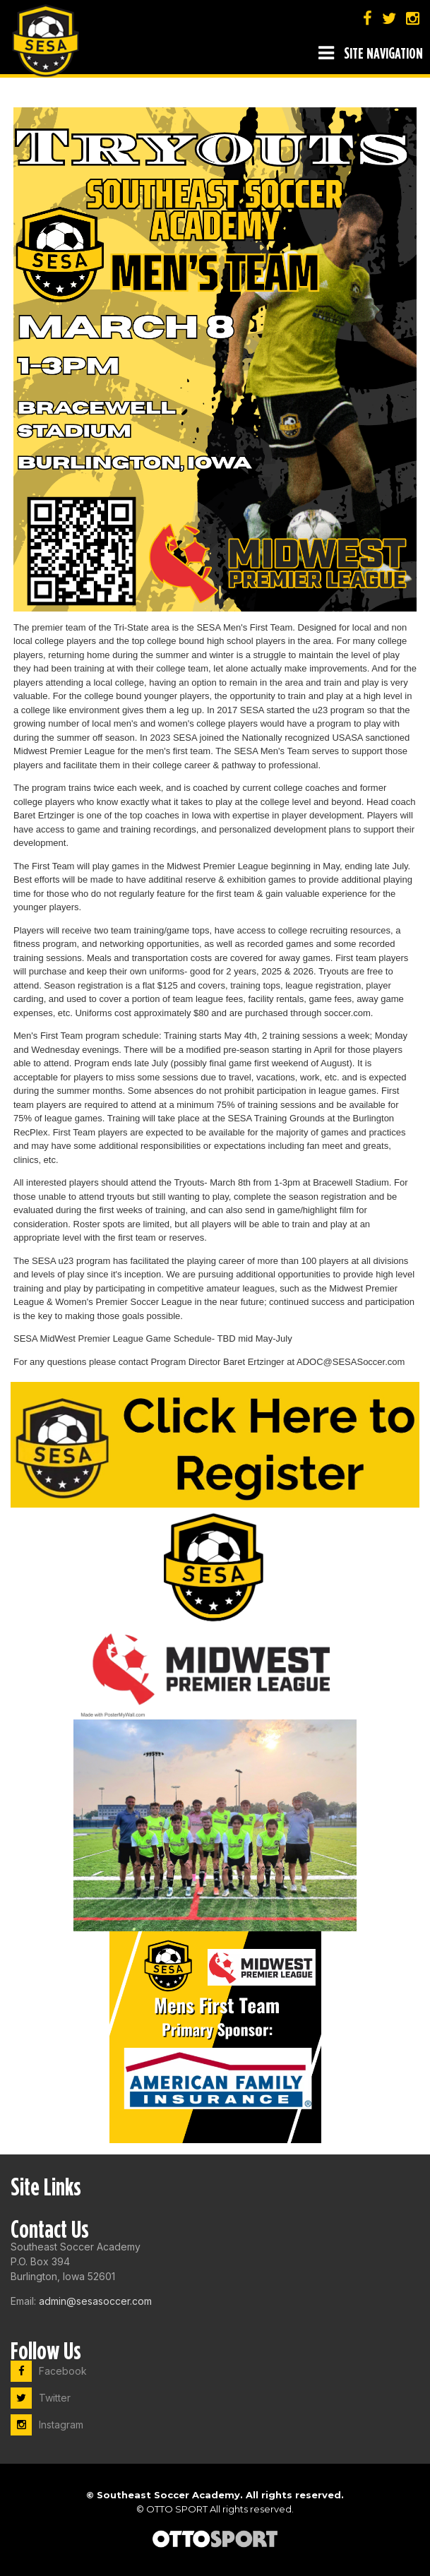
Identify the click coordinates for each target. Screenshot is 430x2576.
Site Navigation (370, 53)
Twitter (41, 2398)
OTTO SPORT (177, 2509)
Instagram (47, 2425)
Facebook (49, 2371)
